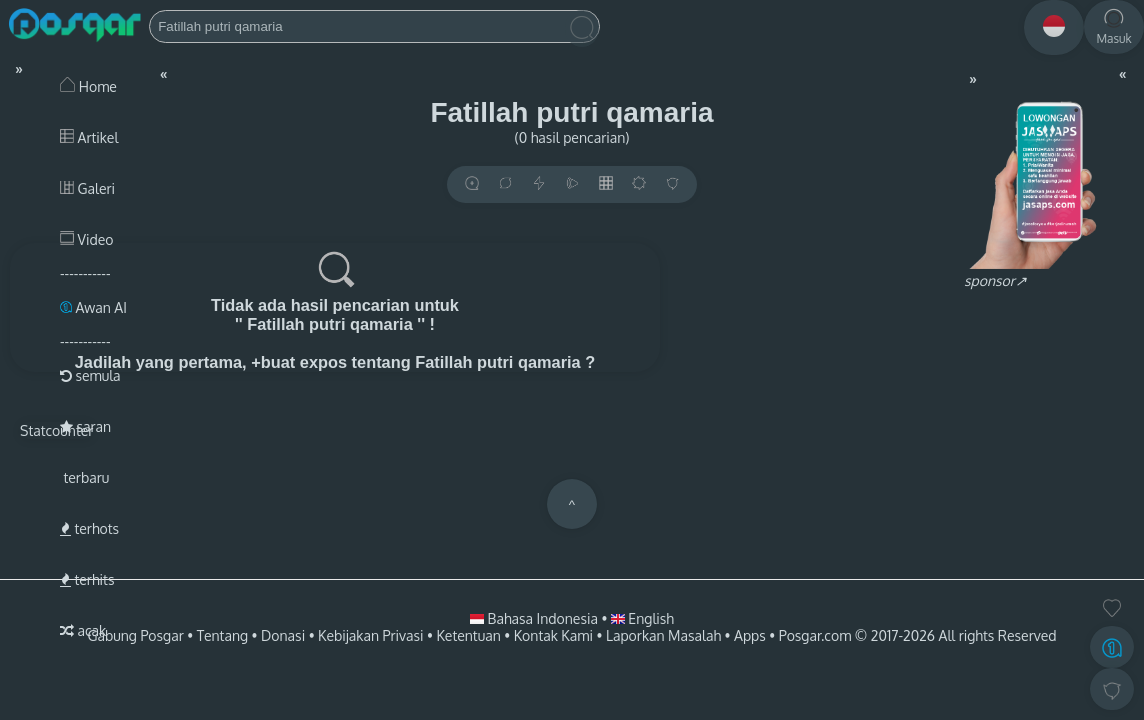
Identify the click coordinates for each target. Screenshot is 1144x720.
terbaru (84, 477)
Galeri (87, 188)
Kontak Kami (553, 635)
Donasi (283, 635)
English (642, 618)
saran (85, 426)
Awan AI (93, 307)
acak (83, 630)
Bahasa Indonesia (535, 618)
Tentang (222, 635)
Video (86, 239)
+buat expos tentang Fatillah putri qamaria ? (423, 362)
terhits (87, 579)
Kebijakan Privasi (370, 635)
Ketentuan (468, 635)
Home (88, 86)
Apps (750, 635)
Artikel (89, 137)
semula (90, 375)
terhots (89, 528)
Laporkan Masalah (663, 635)
